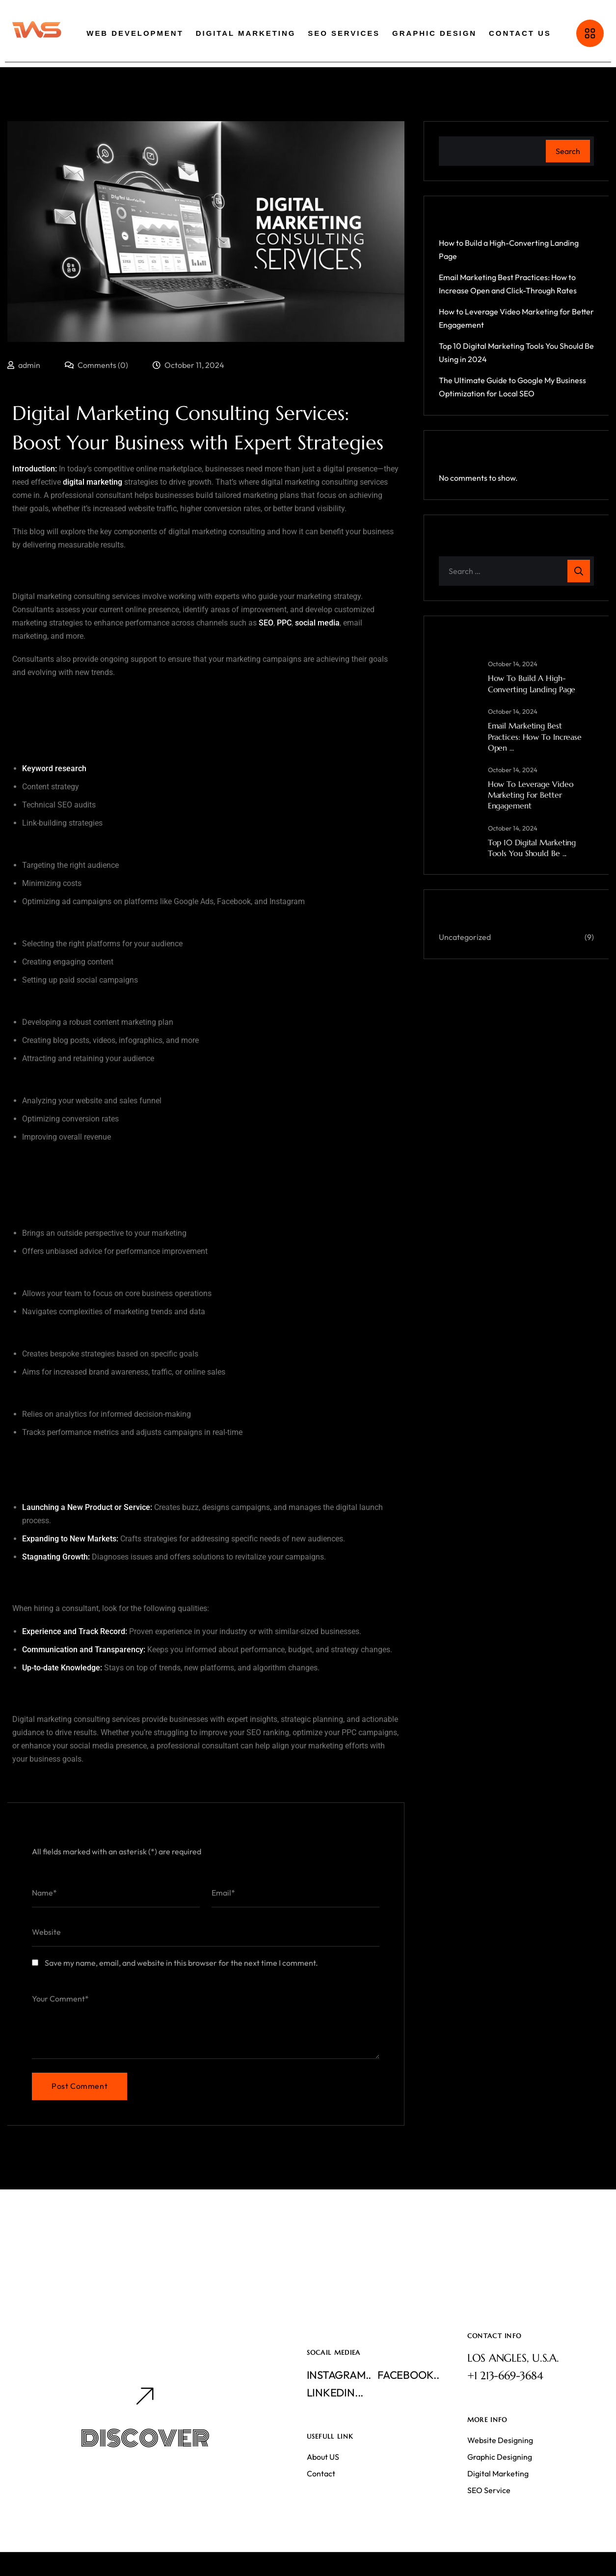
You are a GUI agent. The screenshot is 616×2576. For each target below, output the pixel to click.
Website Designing (500, 2440)
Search (568, 151)
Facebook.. (408, 2375)
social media (317, 622)
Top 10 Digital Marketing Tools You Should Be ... (532, 847)
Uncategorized (465, 937)
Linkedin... (335, 2392)
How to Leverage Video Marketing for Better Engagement (531, 795)
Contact (321, 2473)
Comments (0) (96, 365)
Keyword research (54, 768)
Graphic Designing (499, 2457)
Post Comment (79, 2086)
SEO (266, 622)
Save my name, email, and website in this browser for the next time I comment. (181, 1963)
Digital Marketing (498, 2473)
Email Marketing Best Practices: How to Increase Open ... (535, 737)
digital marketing (92, 482)
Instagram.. (339, 2375)
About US (323, 2457)
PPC (284, 622)
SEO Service (488, 2490)
